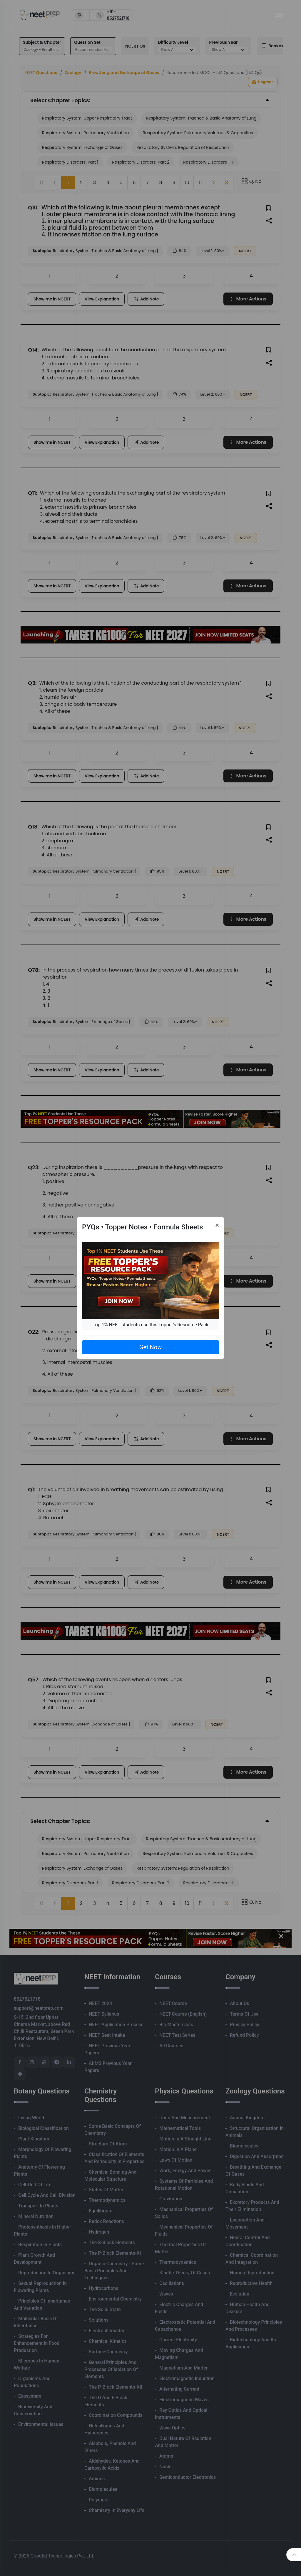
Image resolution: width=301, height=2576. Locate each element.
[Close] (217, 1225)
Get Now (150, 1347)
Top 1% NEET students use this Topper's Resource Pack (150, 1325)
